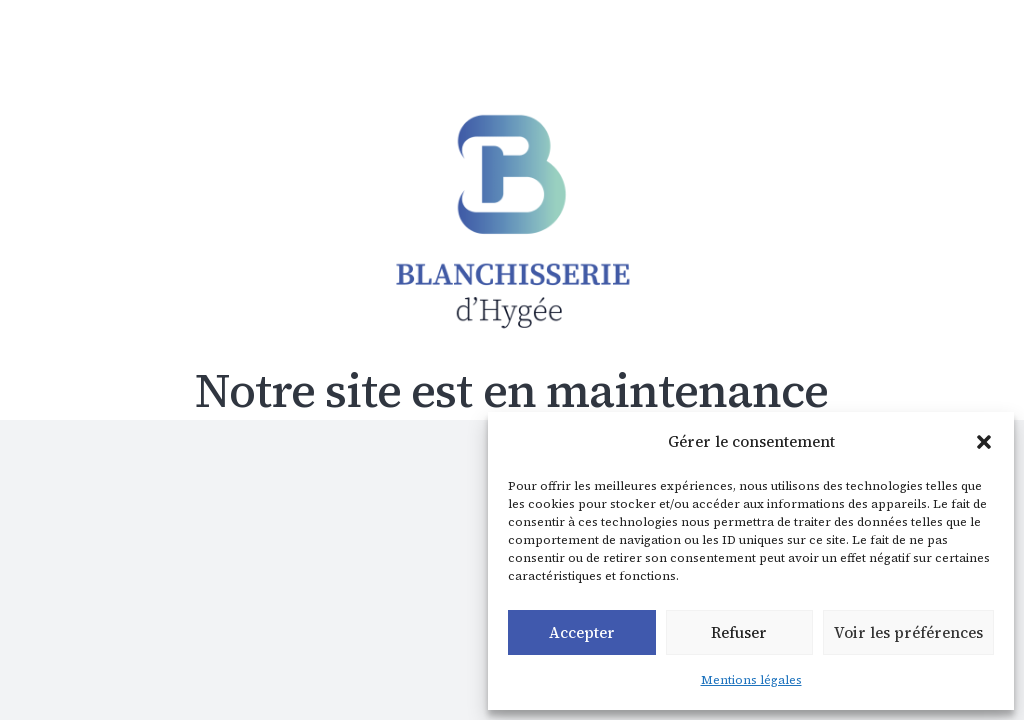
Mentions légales (751, 680)
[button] (984, 442)
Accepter (582, 632)
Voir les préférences (908, 632)
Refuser (739, 632)
